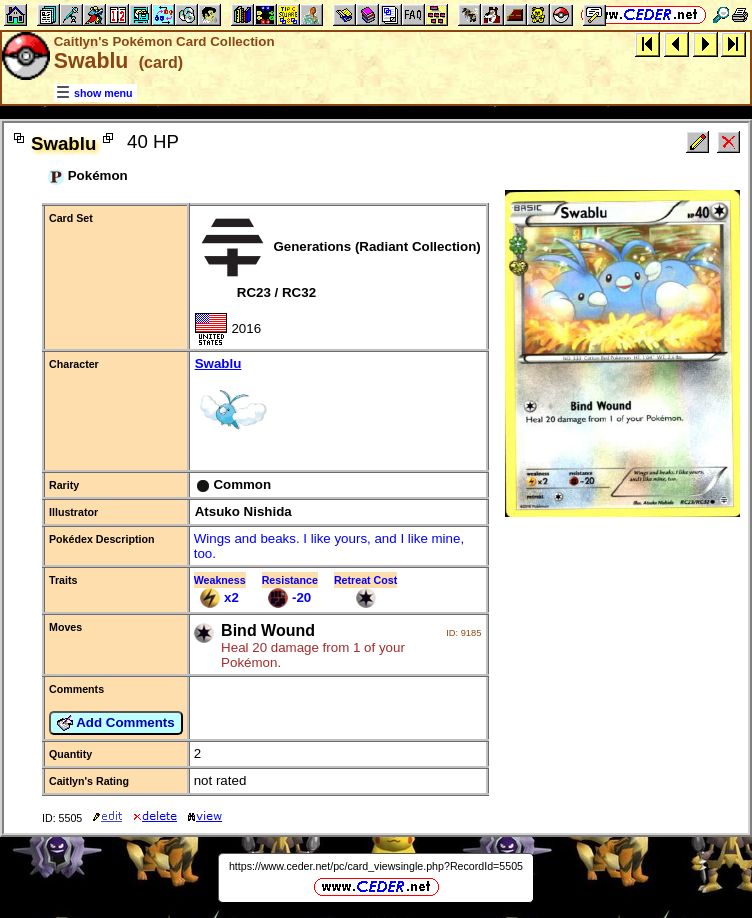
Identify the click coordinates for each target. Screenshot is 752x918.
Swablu (338, 403)
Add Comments (116, 723)
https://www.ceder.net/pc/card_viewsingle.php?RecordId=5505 (376, 866)
